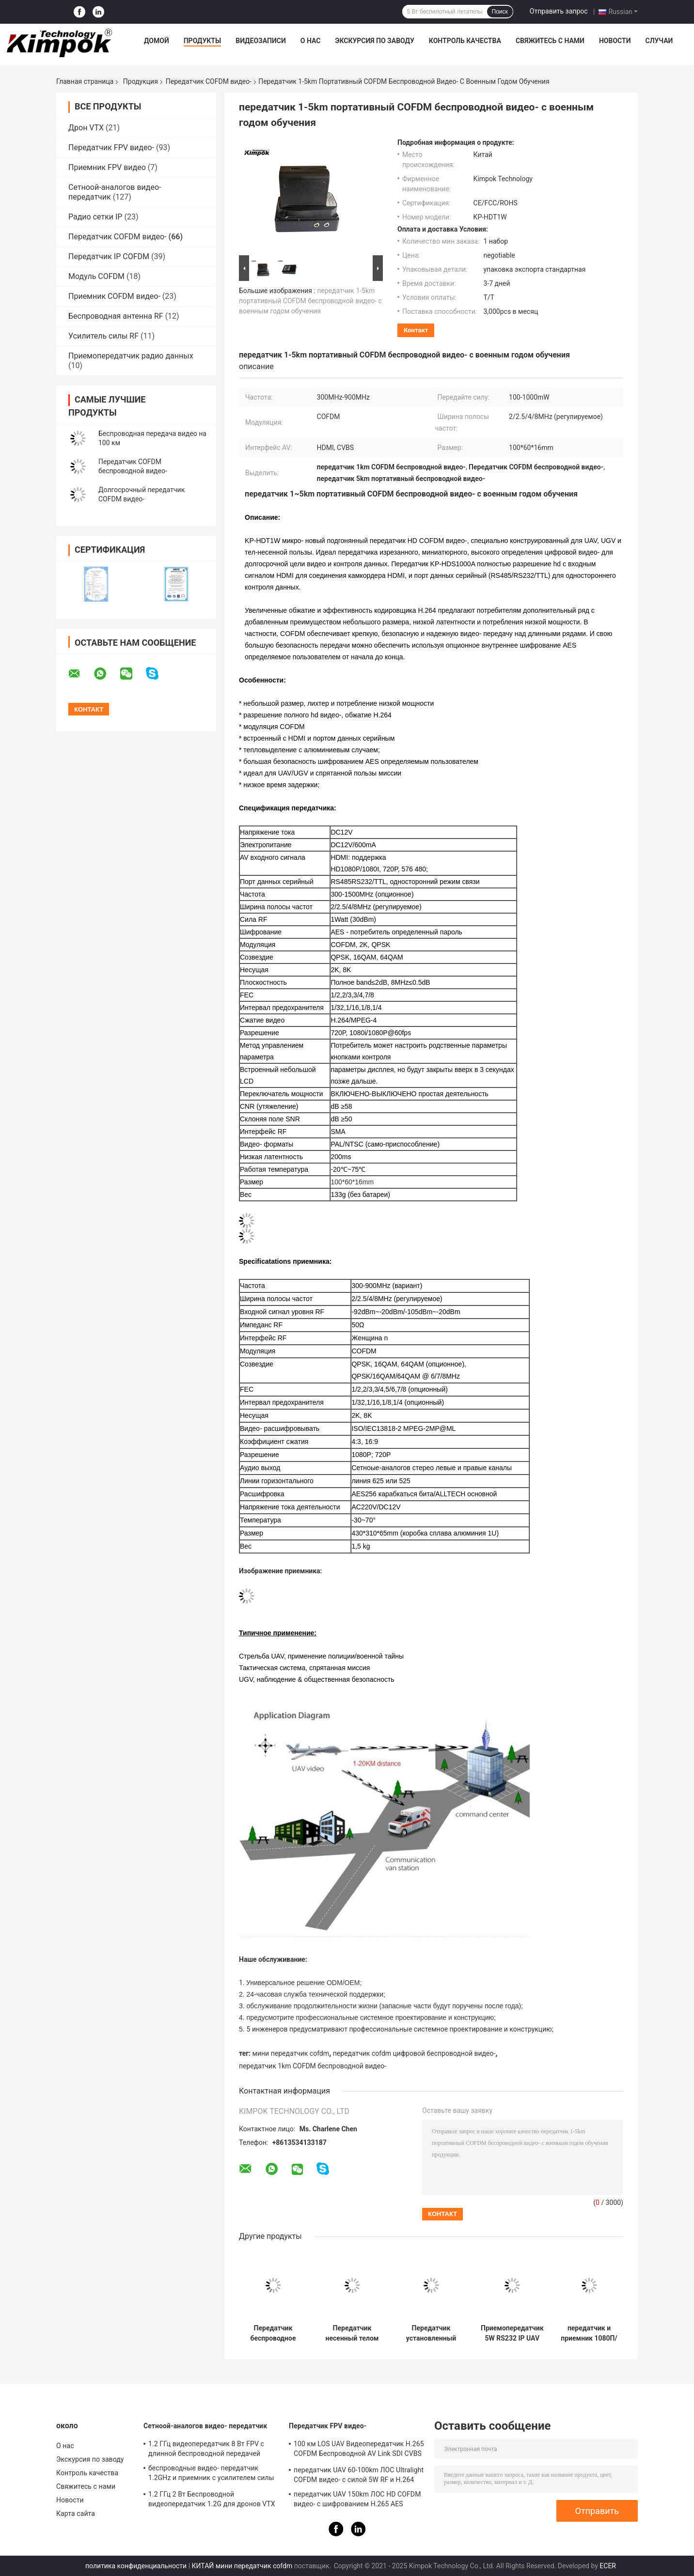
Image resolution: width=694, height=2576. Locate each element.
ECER (607, 2566)
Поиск (500, 11)
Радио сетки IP (95, 216)
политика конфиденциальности (136, 2566)
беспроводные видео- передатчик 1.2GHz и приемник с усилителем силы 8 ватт (211, 2474)
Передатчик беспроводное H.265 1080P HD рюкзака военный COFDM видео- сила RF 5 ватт (273, 2333)
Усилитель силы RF (103, 336)
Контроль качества (465, 41)
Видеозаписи (261, 41)
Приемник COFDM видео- (114, 296)
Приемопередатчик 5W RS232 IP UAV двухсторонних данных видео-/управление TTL (512, 2333)
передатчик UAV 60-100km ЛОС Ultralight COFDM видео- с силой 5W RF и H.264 (359, 2474)
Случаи (659, 41)
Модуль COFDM (96, 276)
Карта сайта (75, 2513)
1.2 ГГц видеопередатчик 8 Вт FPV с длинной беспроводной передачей (206, 2448)
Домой (156, 41)
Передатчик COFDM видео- (209, 81)
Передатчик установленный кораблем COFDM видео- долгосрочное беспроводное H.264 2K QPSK (431, 2333)
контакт (416, 330)
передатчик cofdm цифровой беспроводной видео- (414, 2053)
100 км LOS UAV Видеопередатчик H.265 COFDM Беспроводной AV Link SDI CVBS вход (359, 2450)
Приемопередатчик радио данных (130, 355)
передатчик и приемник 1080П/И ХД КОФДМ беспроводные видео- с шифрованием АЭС (589, 2333)
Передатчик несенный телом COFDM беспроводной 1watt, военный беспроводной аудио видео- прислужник (352, 2333)
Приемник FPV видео (107, 167)
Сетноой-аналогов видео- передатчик (205, 2426)
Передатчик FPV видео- (111, 147)
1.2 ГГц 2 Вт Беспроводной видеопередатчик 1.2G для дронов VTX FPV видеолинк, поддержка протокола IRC (211, 2500)
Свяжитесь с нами (550, 41)
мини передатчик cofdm (291, 2053)
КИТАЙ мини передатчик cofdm (242, 2566)
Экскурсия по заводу (374, 41)
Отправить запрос (559, 11)
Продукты (202, 41)
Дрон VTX (86, 127)
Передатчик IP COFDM (108, 256)
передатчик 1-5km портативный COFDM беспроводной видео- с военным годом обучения (310, 301)
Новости (615, 41)
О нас (310, 41)
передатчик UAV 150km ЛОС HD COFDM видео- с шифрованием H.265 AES (357, 2499)
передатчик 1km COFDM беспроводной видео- (312, 2066)
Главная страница (84, 81)
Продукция (140, 81)
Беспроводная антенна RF (115, 316)
